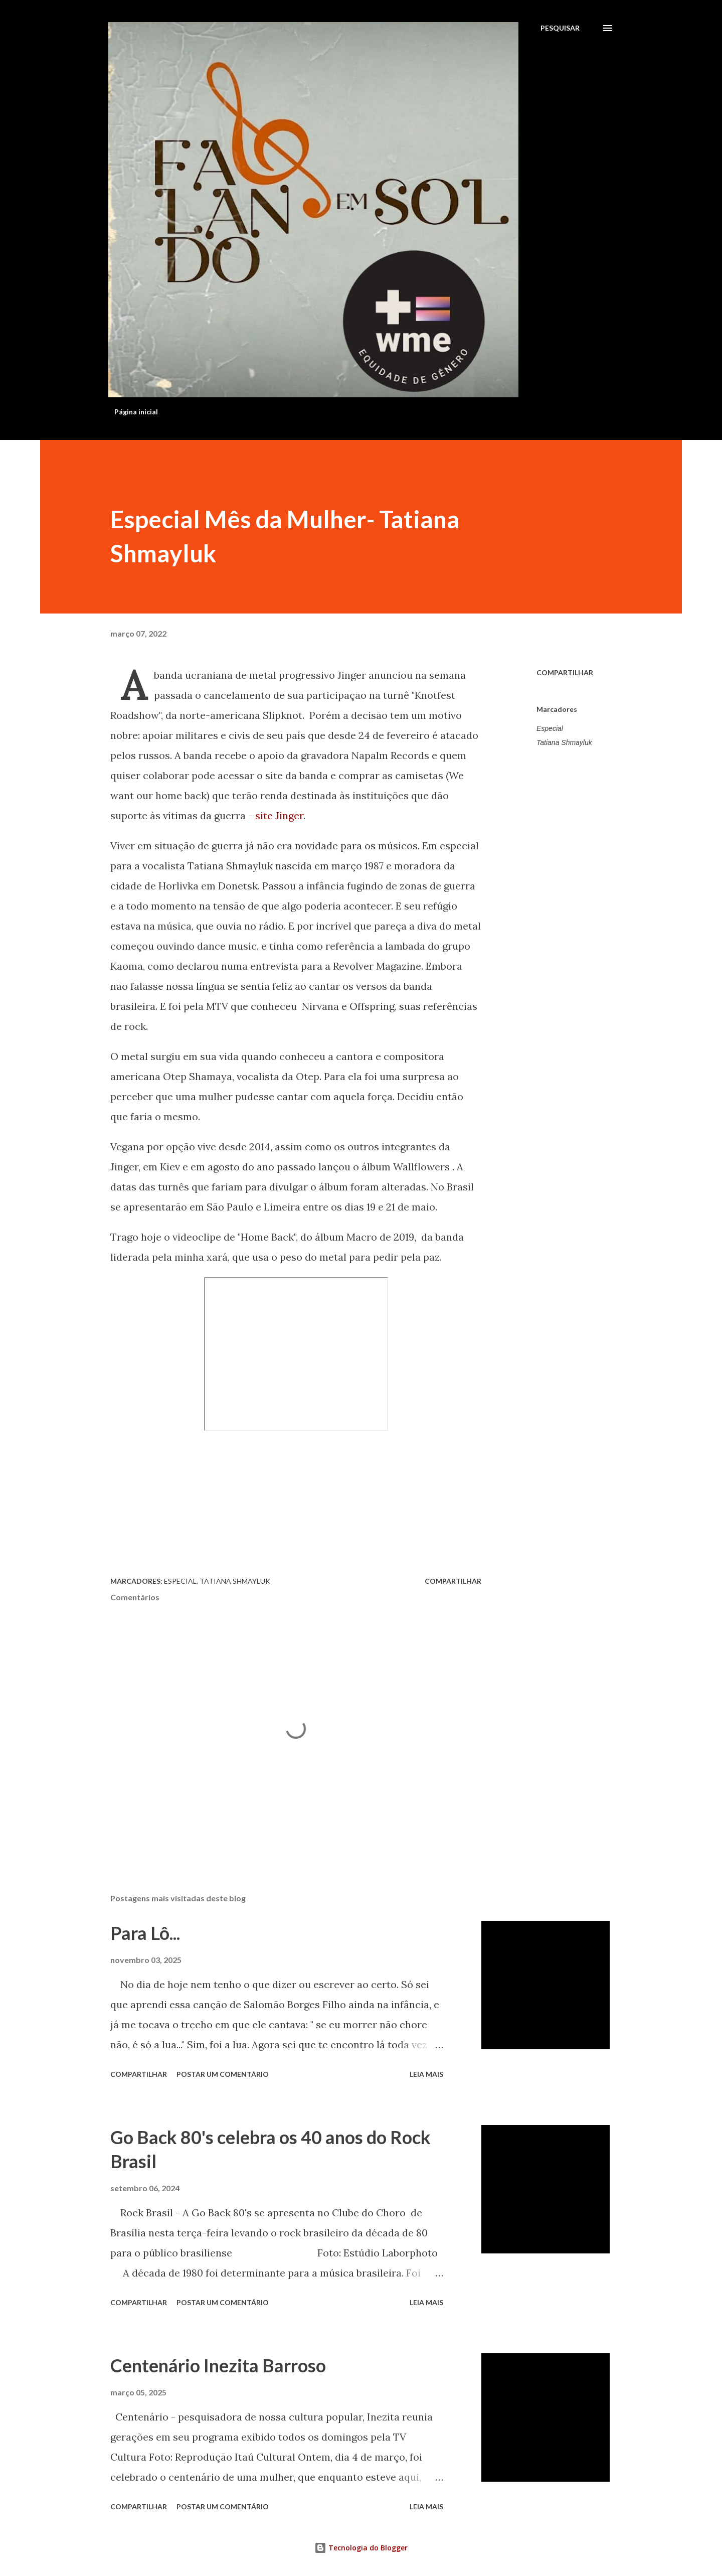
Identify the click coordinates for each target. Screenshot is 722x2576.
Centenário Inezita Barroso (218, 2365)
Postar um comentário (222, 2074)
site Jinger (279, 815)
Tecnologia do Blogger (361, 2547)
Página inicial (136, 411)
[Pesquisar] (560, 28)
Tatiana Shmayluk (564, 742)
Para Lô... (145, 1933)
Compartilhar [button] (564, 672)
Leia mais (426, 2074)
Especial (549, 728)
